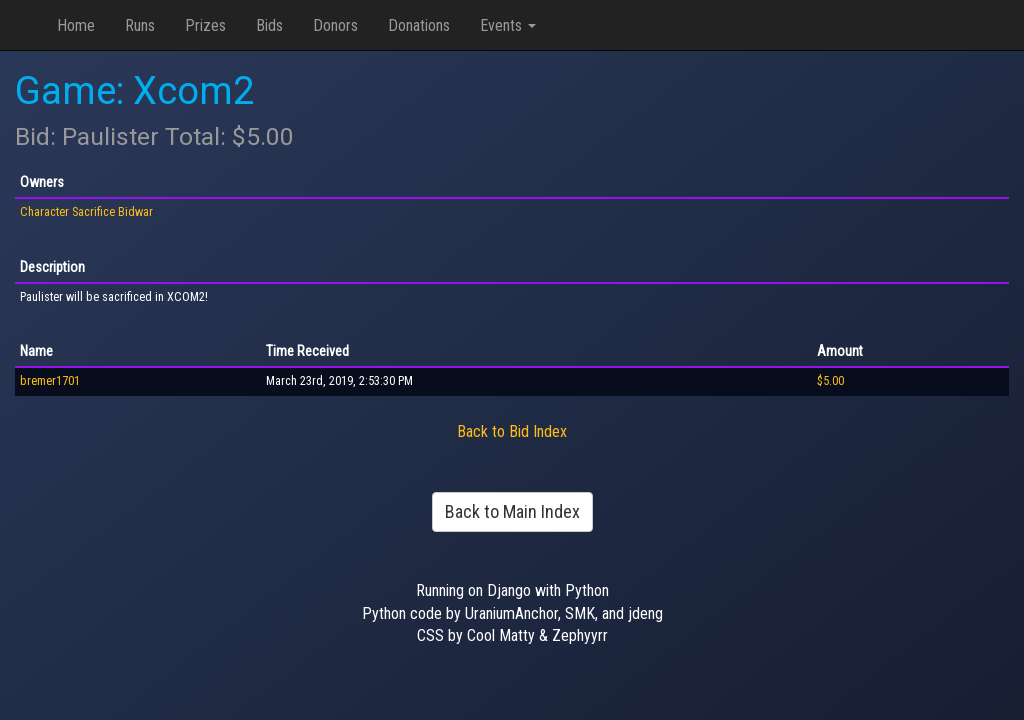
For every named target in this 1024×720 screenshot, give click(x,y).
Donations (419, 25)
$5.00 (830, 381)
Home (76, 25)
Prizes (205, 25)
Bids (269, 25)
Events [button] (508, 25)
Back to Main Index (512, 511)
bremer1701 (50, 381)
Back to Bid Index (512, 431)
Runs (140, 25)
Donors (335, 25)
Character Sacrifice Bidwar (86, 212)
